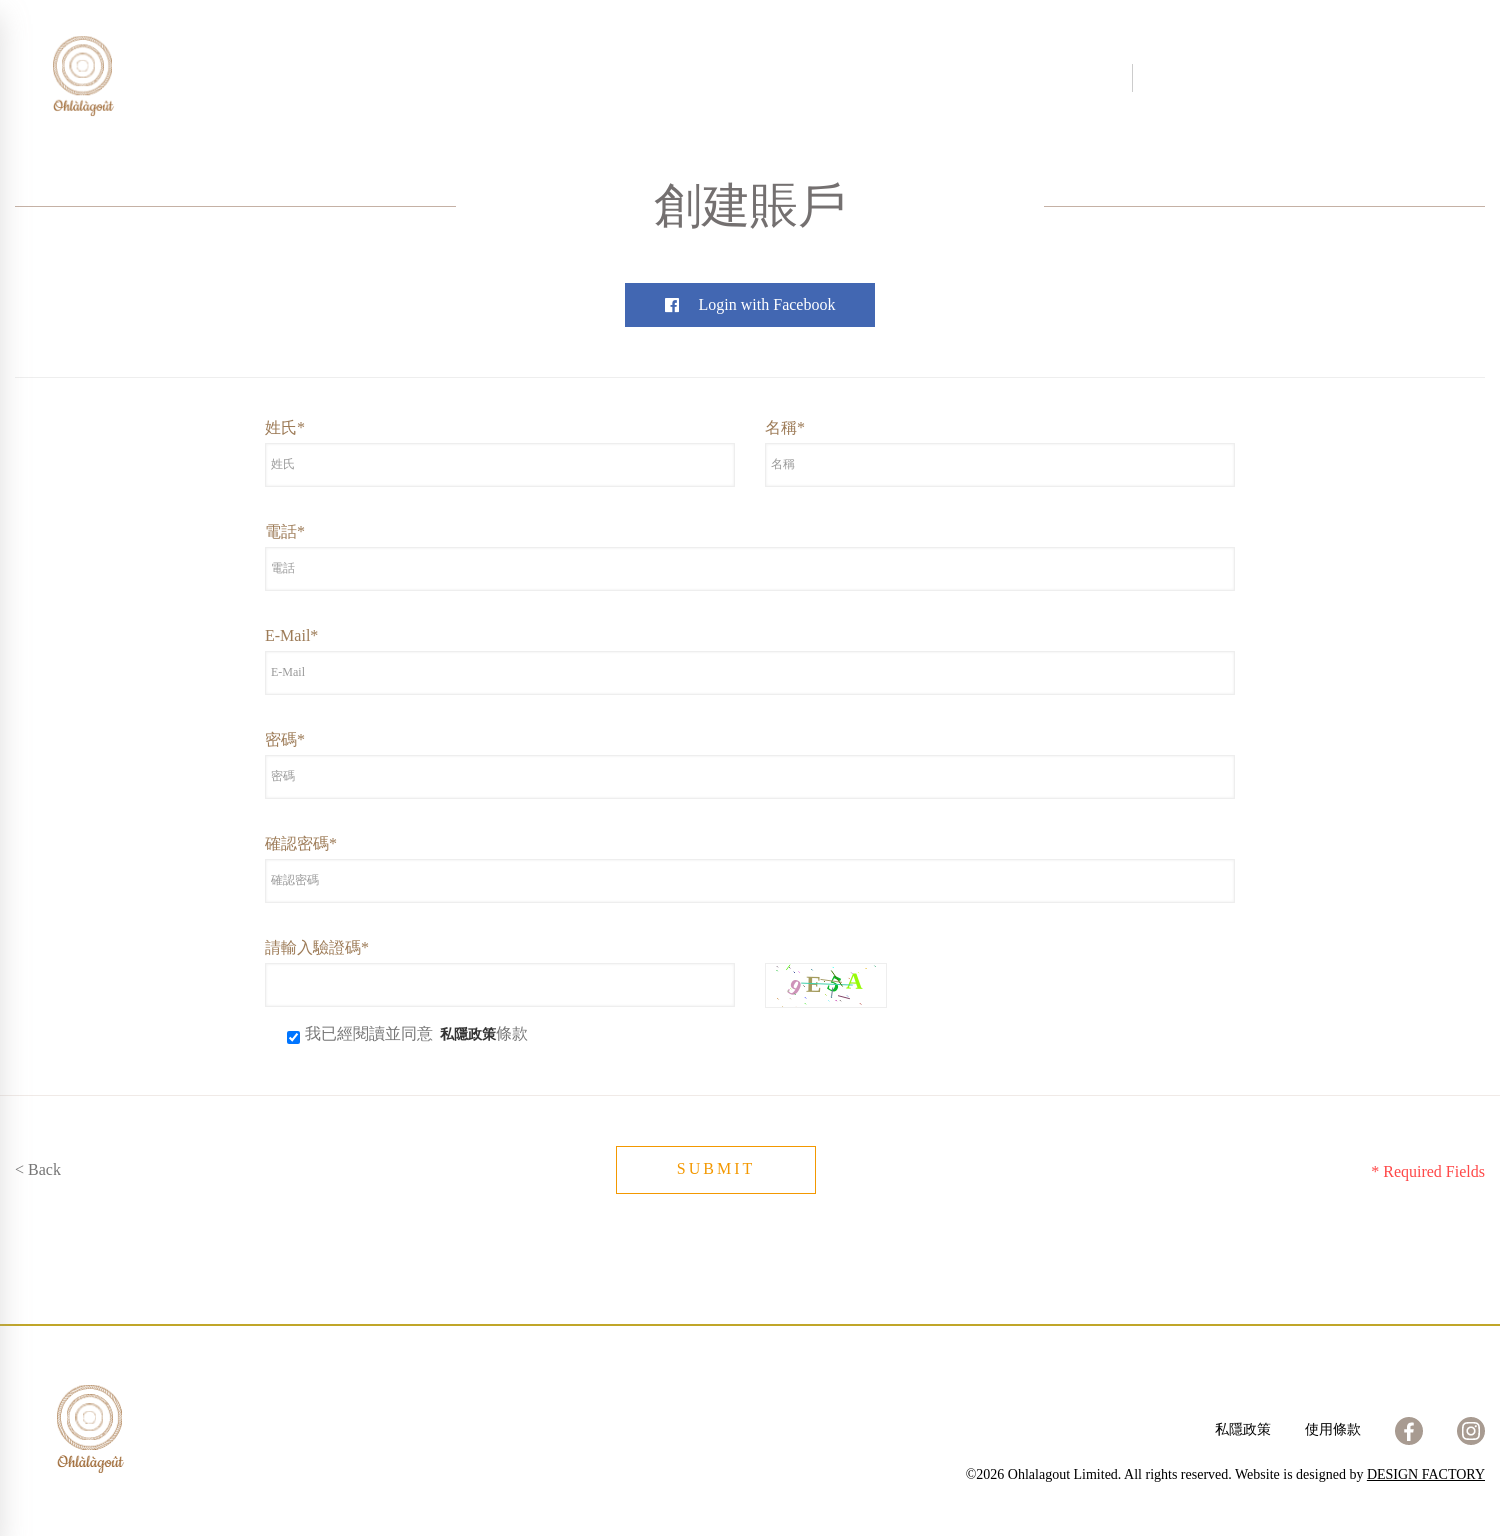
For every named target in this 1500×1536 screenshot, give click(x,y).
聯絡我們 (834, 77)
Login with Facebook (750, 304)
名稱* (785, 427)
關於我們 (552, 77)
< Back (38, 1169)
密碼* (285, 739)
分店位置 (740, 77)
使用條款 (1333, 1429)
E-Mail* (291, 635)
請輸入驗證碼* (317, 947)
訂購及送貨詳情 (1046, 77)
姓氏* (285, 427)
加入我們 (928, 77)
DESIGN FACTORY (1426, 1474)
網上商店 (646, 77)
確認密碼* (301, 843)
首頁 (474, 77)
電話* (285, 531)
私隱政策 (1243, 1429)
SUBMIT (716, 1168)
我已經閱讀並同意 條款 (407, 1033)
